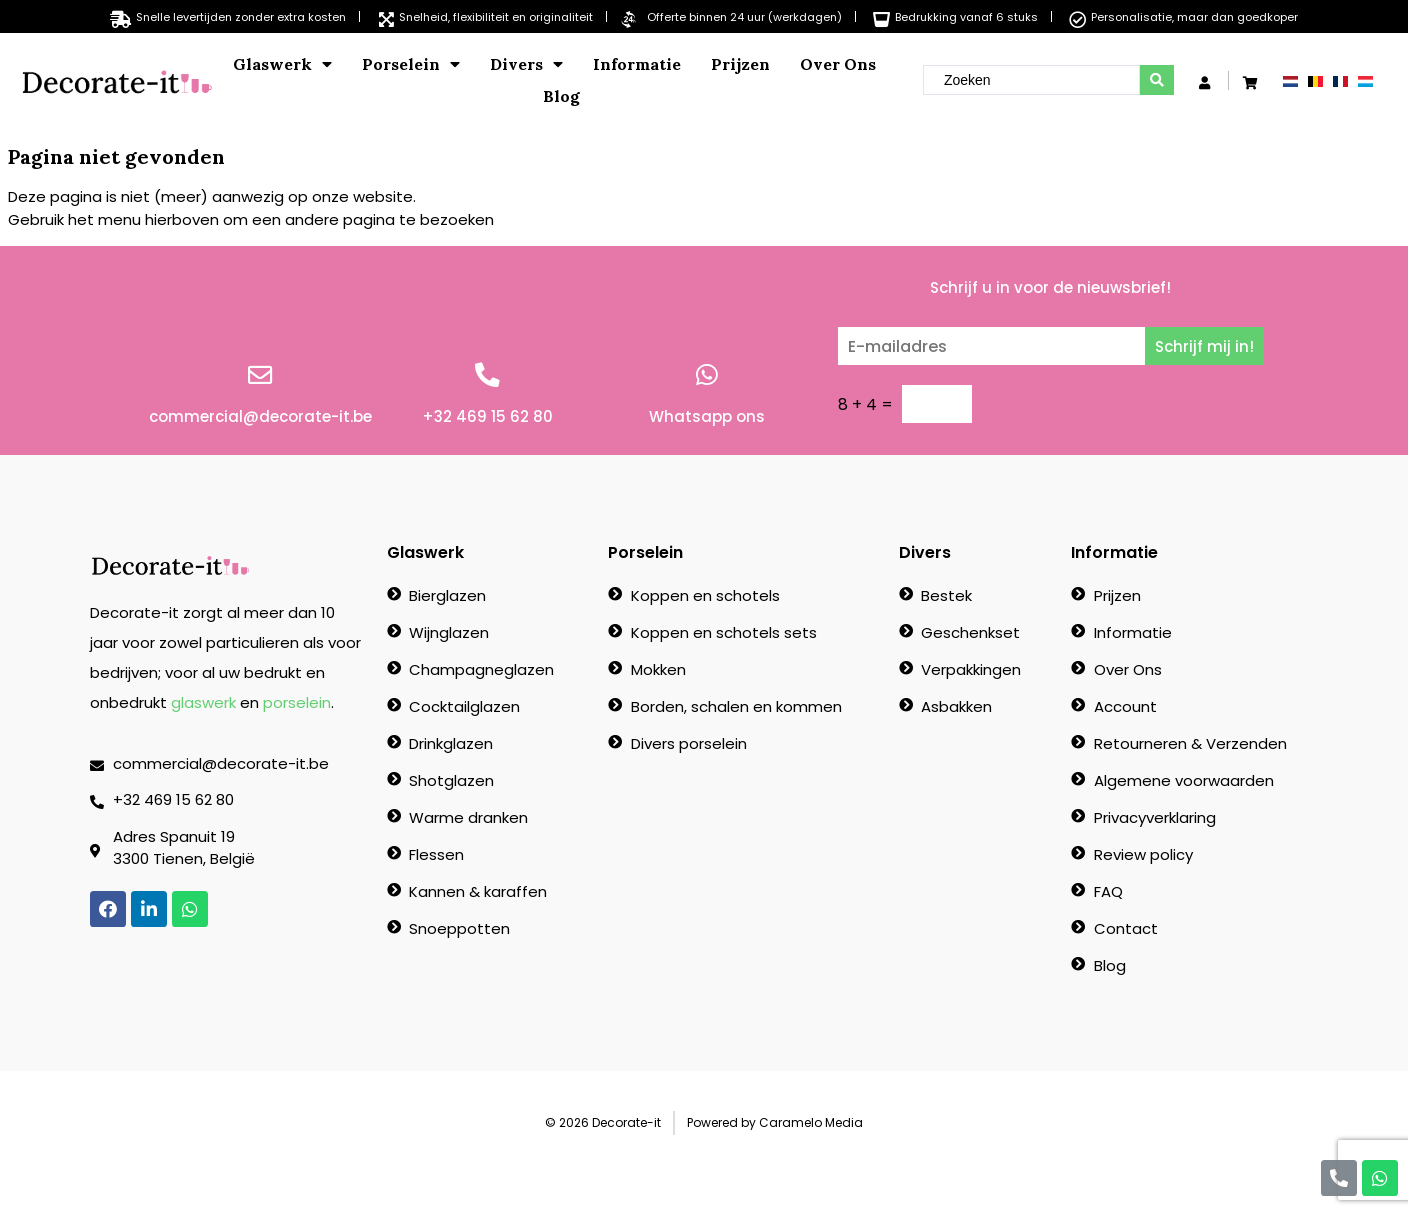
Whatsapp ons (707, 416)
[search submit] (1157, 80)
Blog (561, 96)
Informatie (637, 64)
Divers (526, 64)
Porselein (411, 64)
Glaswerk (282, 64)
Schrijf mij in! (1204, 346)
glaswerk (203, 702)
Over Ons (838, 64)
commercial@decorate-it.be (260, 416)
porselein (297, 702)
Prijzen (740, 64)
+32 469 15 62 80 (487, 416)
